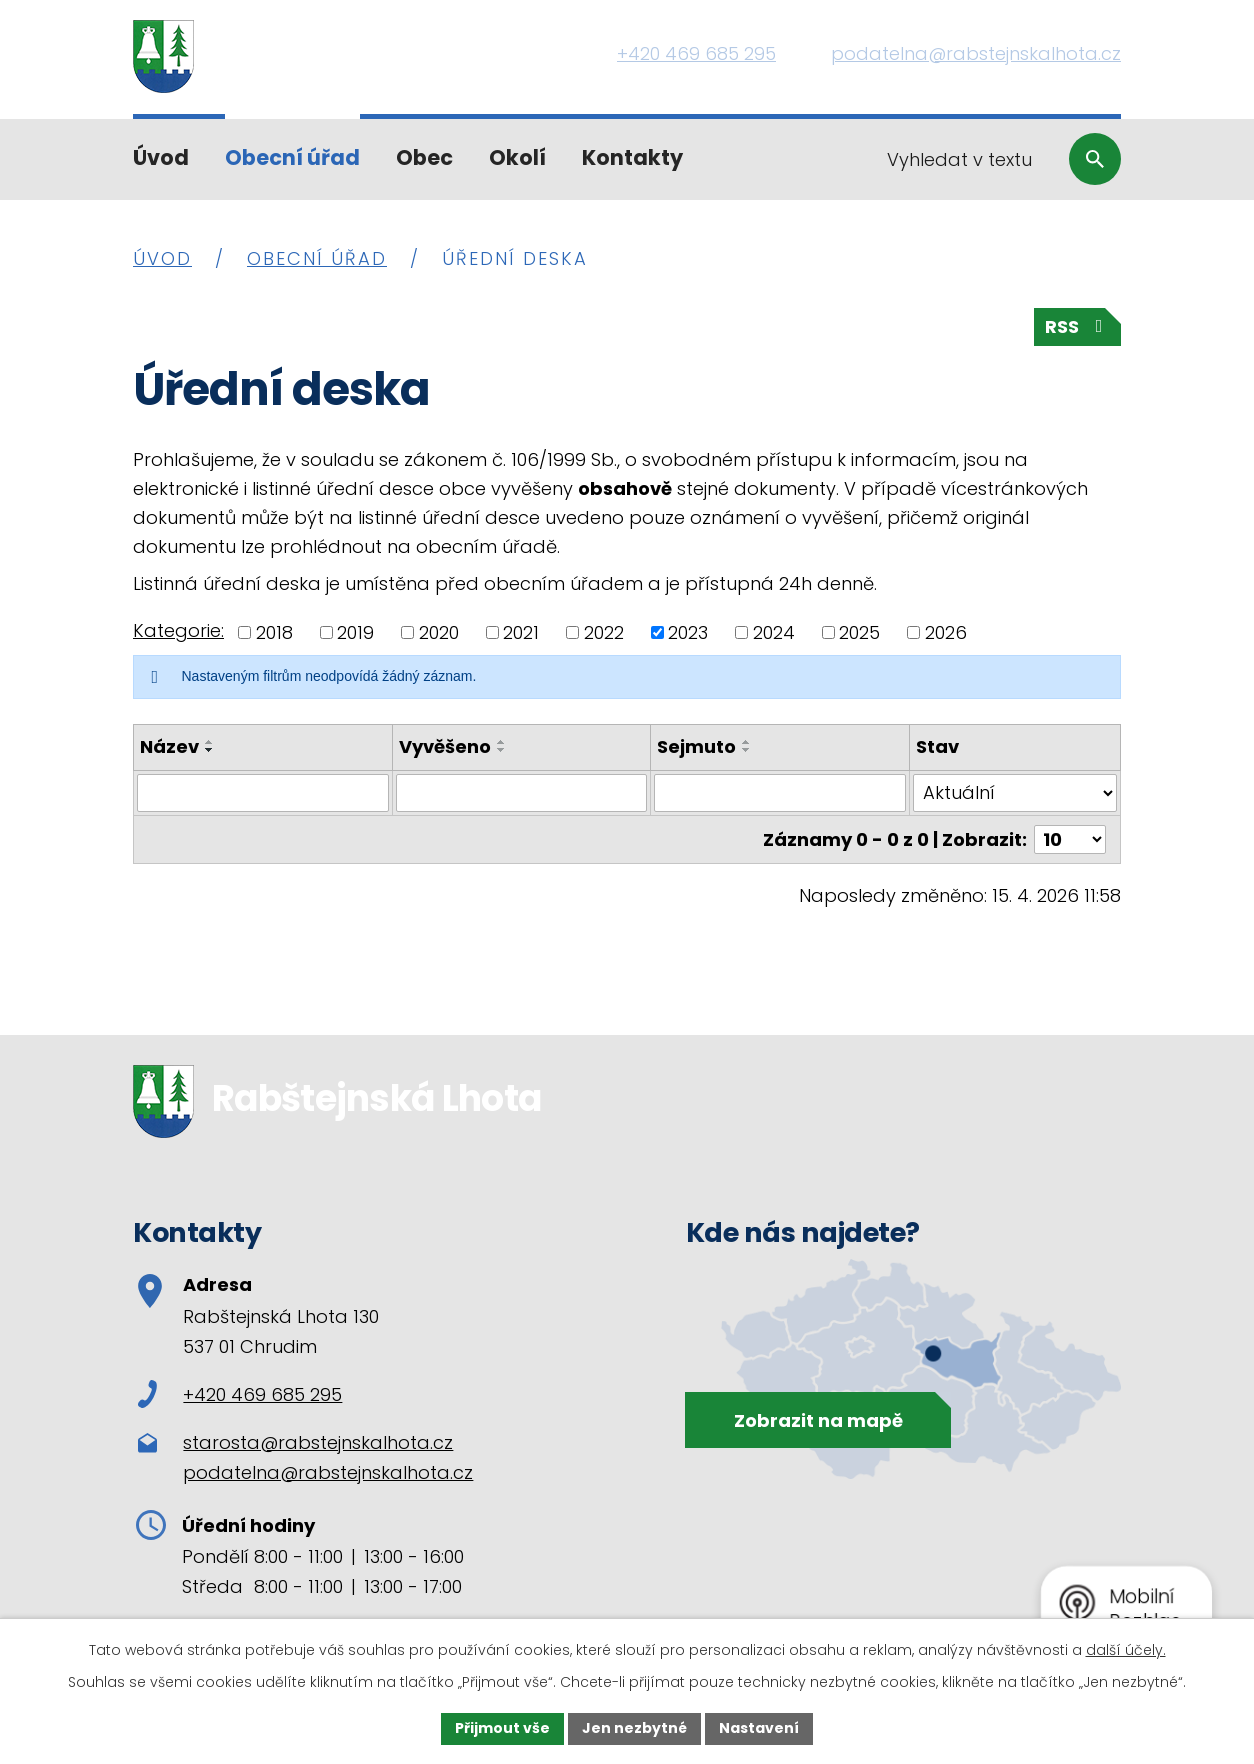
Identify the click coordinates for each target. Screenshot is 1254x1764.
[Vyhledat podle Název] (263, 793)
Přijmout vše (502, 1728)
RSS (1078, 326)
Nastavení (759, 1728)
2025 (859, 632)
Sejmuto (696, 746)
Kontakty (632, 157)
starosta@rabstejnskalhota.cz (318, 1442)
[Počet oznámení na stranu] (1070, 839)
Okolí (517, 157)
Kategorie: (178, 630)
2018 (274, 632)
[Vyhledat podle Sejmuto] (780, 793)
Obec (424, 157)
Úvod (161, 157)
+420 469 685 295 (240, 1394)
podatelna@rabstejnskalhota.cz (328, 1472)
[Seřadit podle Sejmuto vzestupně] (747, 742)
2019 (355, 632)
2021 (521, 632)
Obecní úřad (292, 157)
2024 (774, 632)
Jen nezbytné (634, 1728)
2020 (439, 632)
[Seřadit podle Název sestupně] (210, 750)
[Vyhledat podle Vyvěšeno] (522, 793)
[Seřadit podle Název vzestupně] (210, 742)
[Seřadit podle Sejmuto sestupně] (747, 750)
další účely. (1126, 1650)
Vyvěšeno (445, 746)
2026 (946, 632)
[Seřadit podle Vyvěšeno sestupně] (502, 750)
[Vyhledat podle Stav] (1015, 793)
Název (169, 746)
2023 (688, 632)
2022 (604, 632)
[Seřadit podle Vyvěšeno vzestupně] (502, 742)
